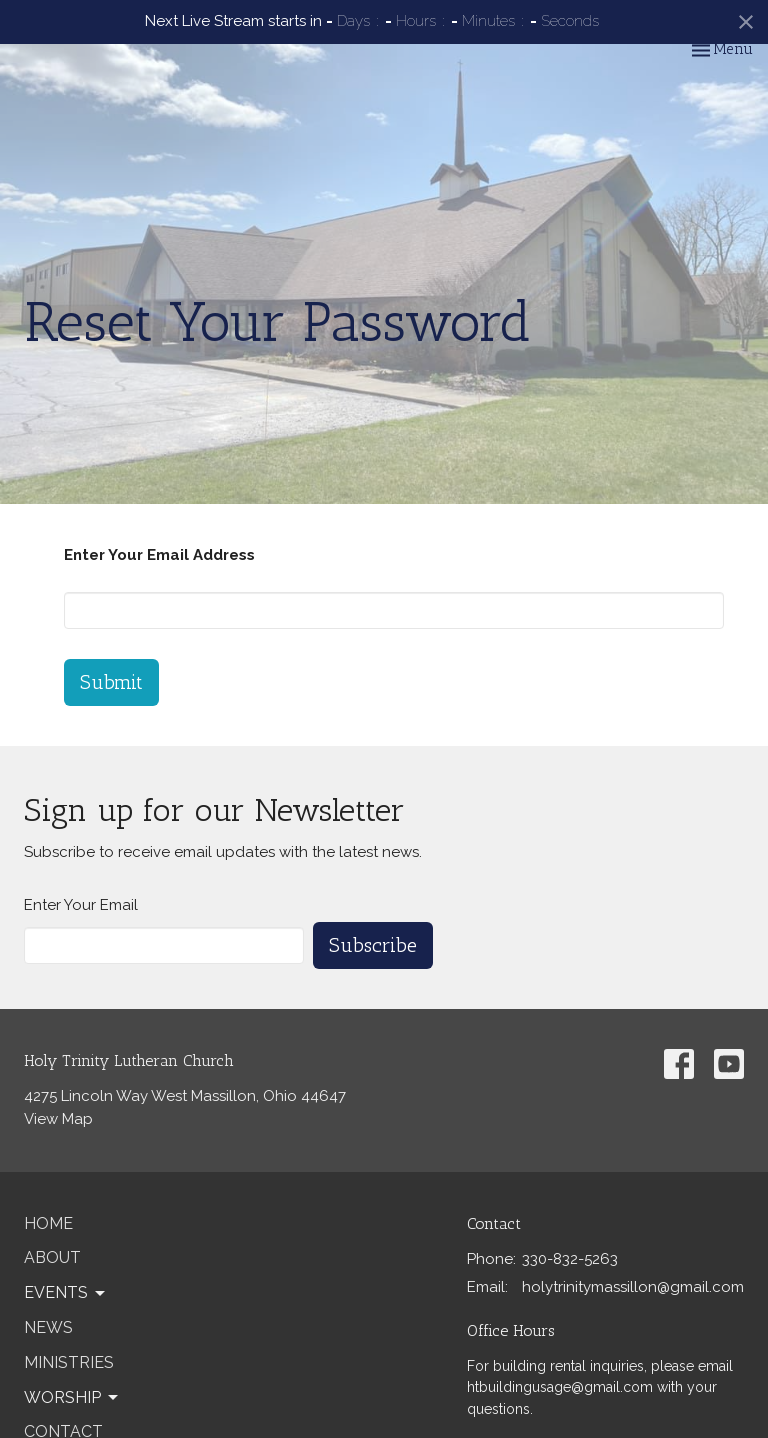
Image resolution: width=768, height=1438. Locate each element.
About (52, 1257)
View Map (58, 1119)
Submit (111, 682)
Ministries (69, 1362)
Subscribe (373, 945)
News (48, 1327)
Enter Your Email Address (159, 555)
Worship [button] (72, 1398)
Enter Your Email (81, 905)
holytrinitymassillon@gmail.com (633, 1287)
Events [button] (66, 1293)
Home (48, 1223)
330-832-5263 (570, 1259)
